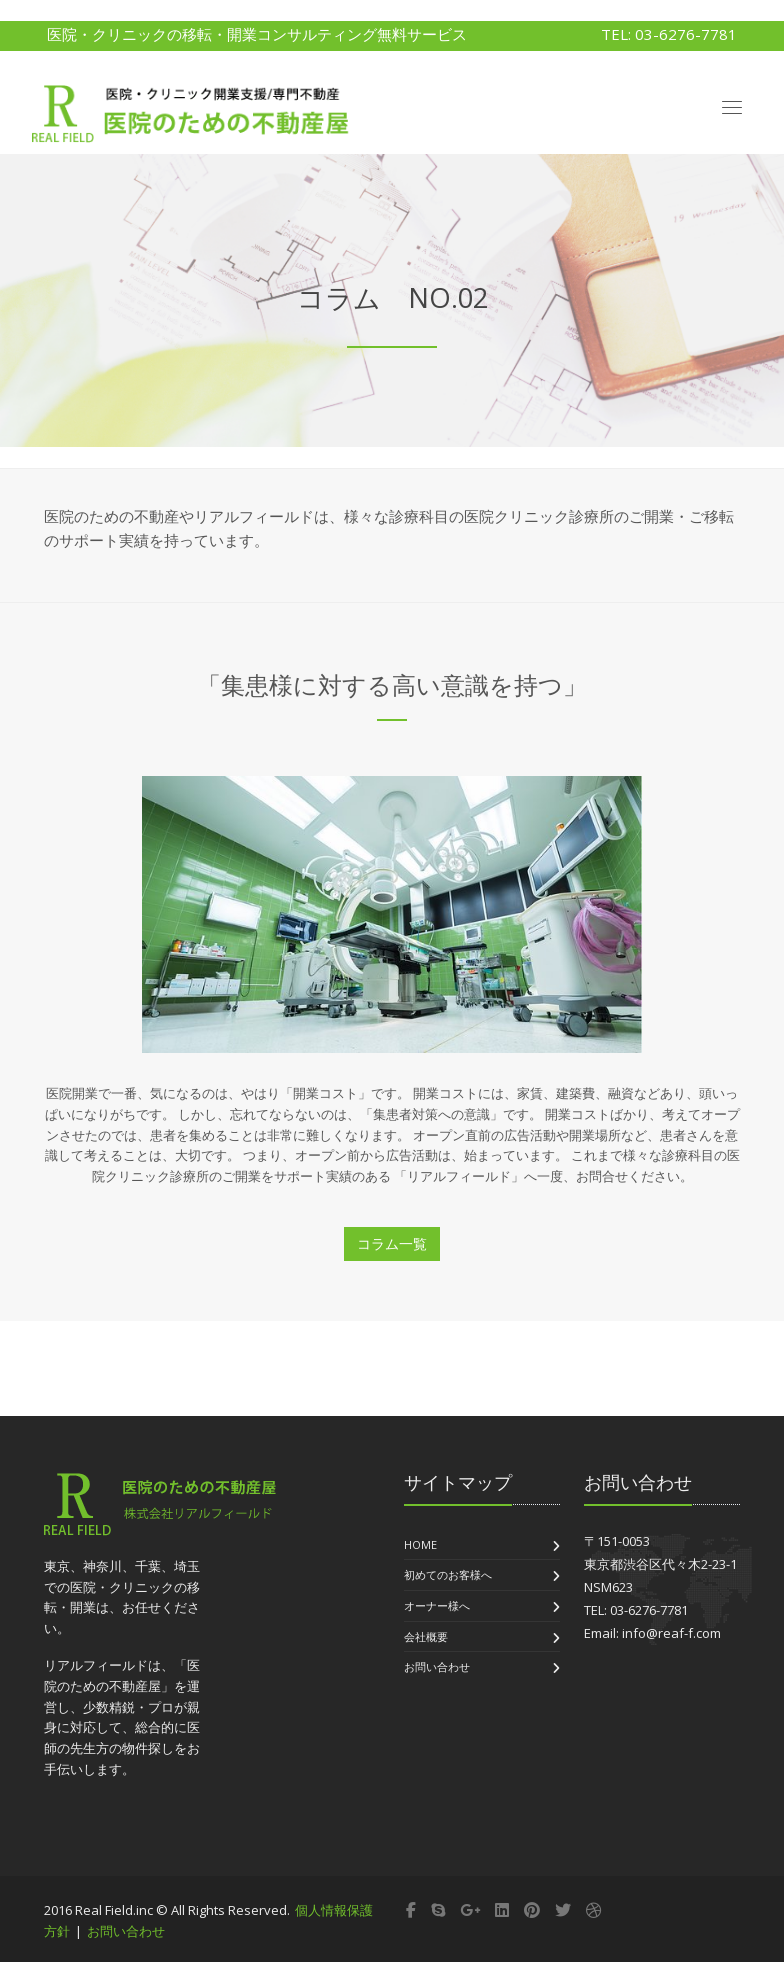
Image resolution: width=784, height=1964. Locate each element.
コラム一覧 (392, 1244)
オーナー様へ (437, 1606)
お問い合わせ (437, 1668)
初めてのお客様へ (448, 1576)
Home (420, 1545)
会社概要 (426, 1637)
